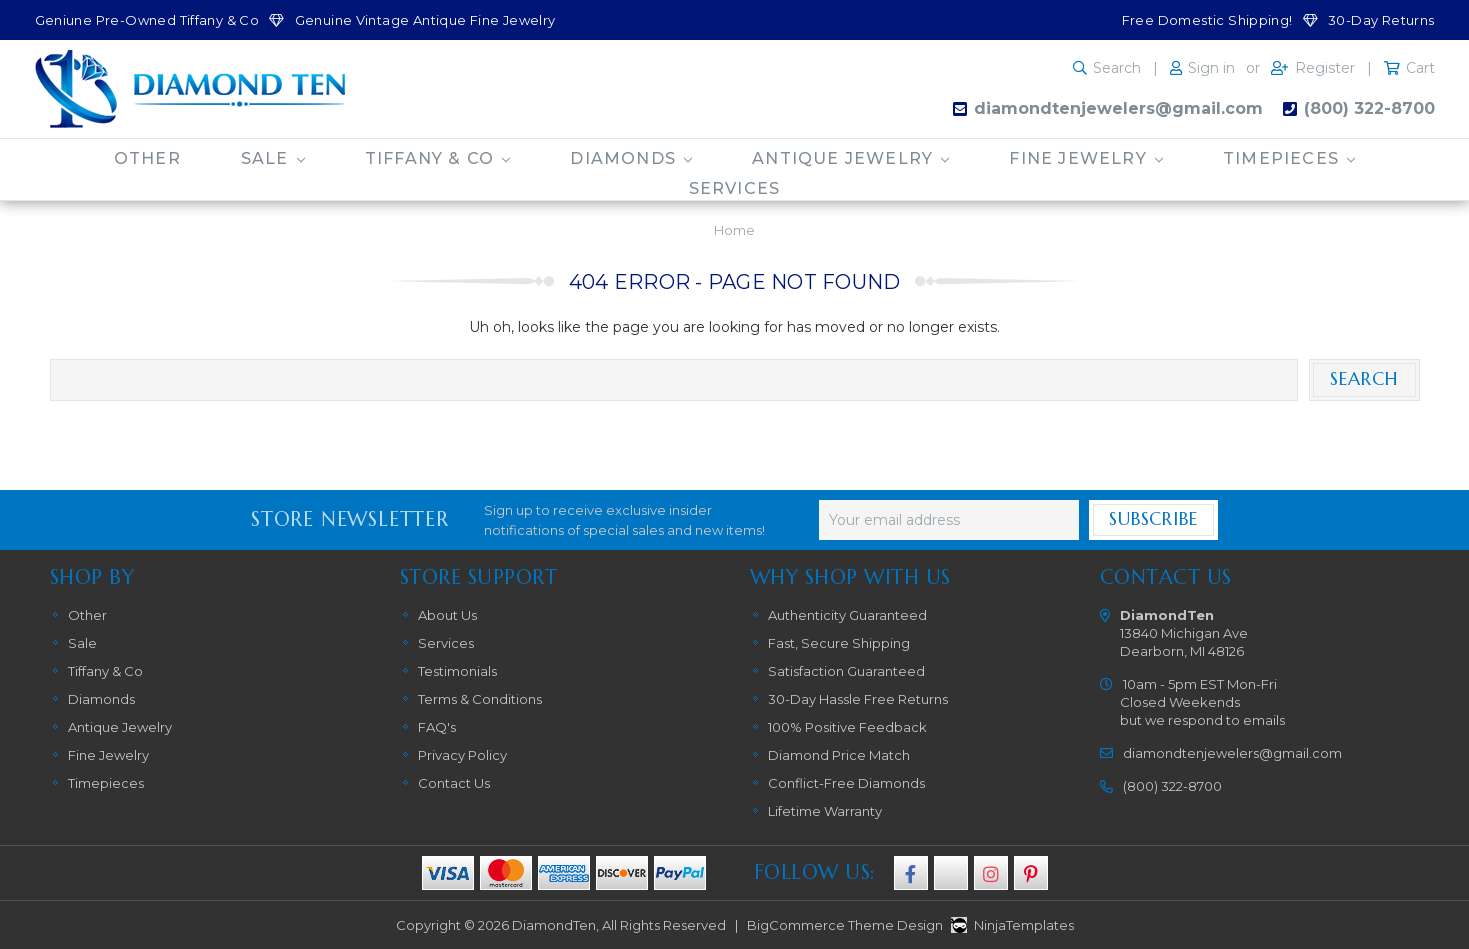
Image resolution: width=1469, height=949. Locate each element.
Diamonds (631, 158)
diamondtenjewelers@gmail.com (1118, 108)
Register (1325, 68)
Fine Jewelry (1086, 158)
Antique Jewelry (850, 158)
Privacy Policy (462, 755)
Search (1117, 68)
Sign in (1211, 68)
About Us (447, 615)
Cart (1420, 68)
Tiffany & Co (438, 158)
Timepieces (1289, 158)
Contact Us (454, 783)
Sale (273, 158)
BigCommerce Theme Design (845, 925)
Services (735, 188)
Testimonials (457, 671)
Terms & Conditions (480, 699)
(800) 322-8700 (1369, 108)
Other (147, 158)
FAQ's (437, 727)
